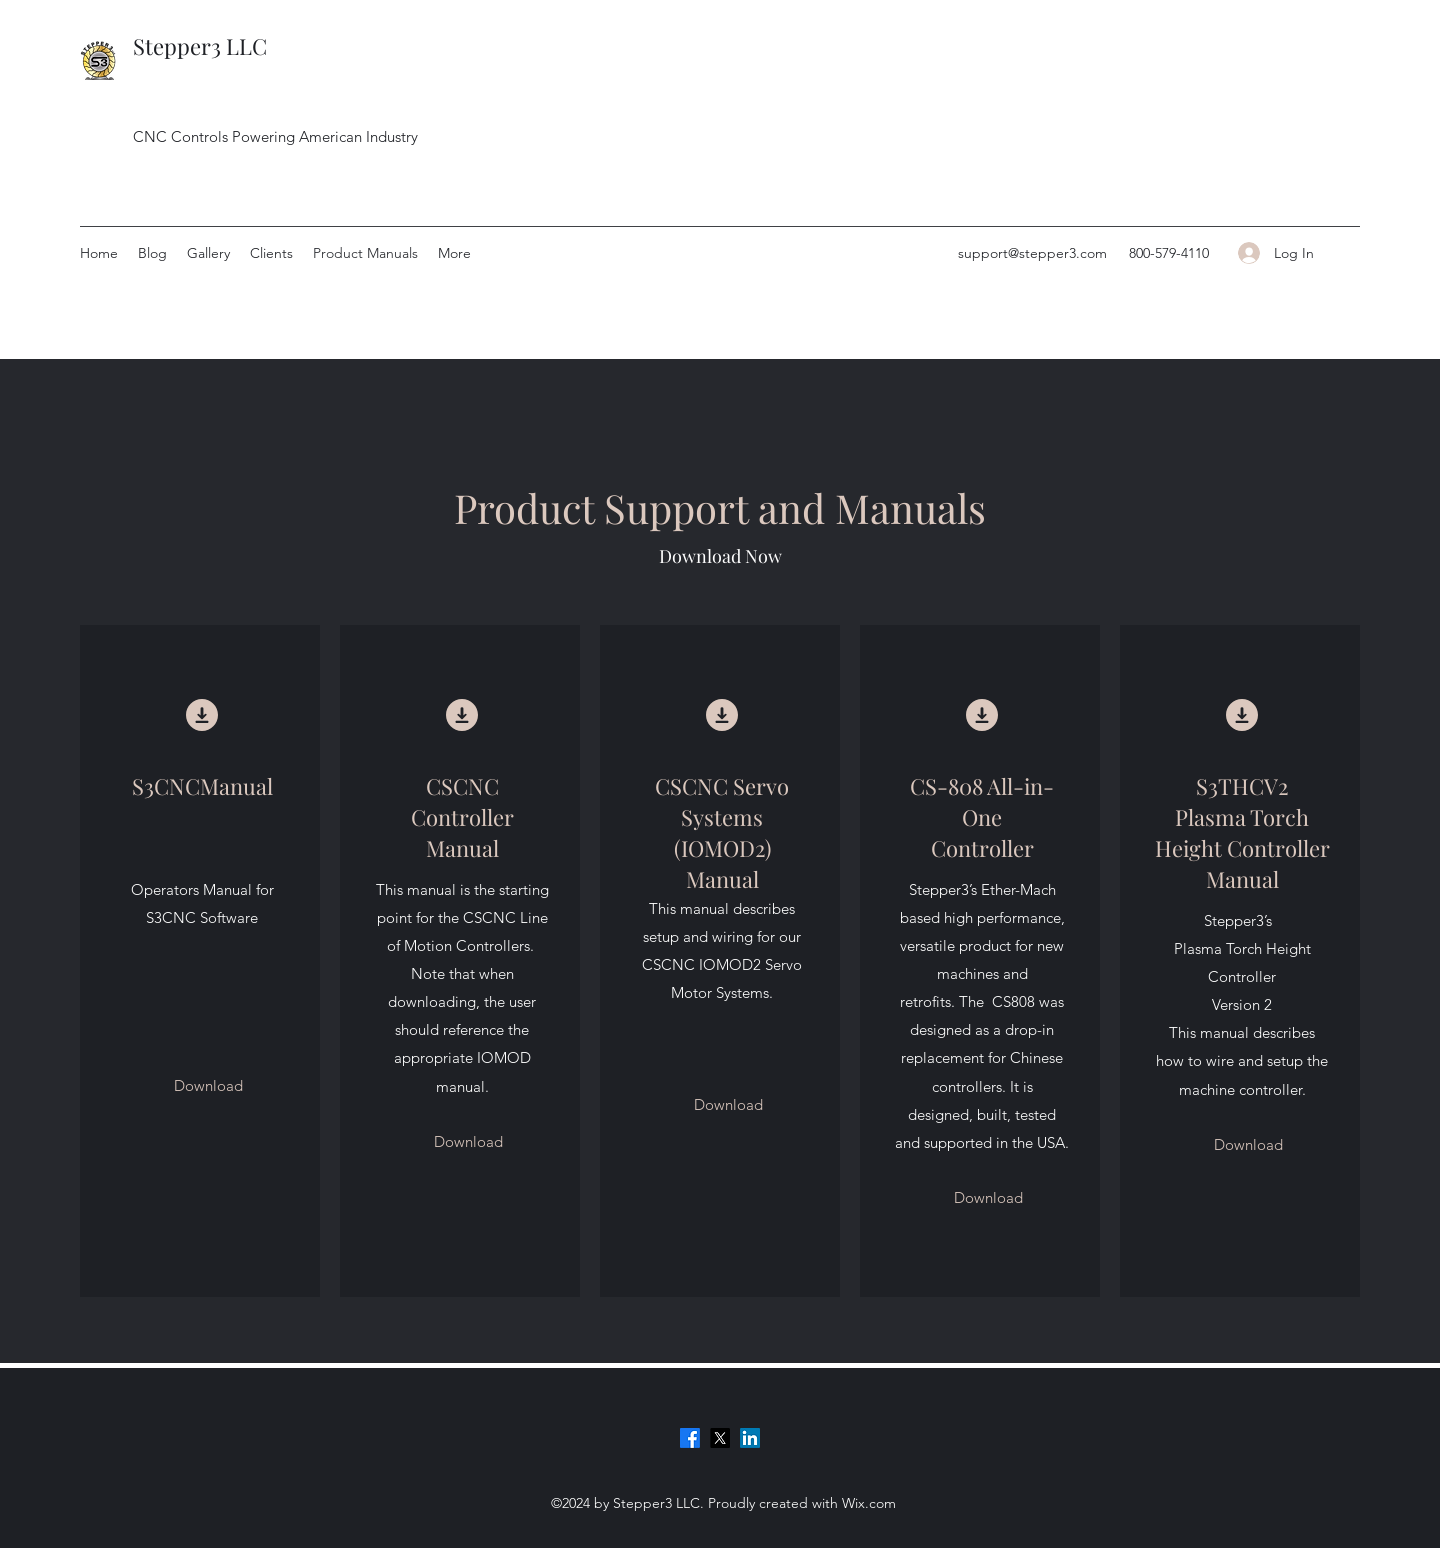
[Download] (208, 1086)
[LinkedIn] (750, 1438)
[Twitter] (720, 1438)
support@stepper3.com (1032, 253)
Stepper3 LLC (200, 46)
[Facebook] (690, 1438)
